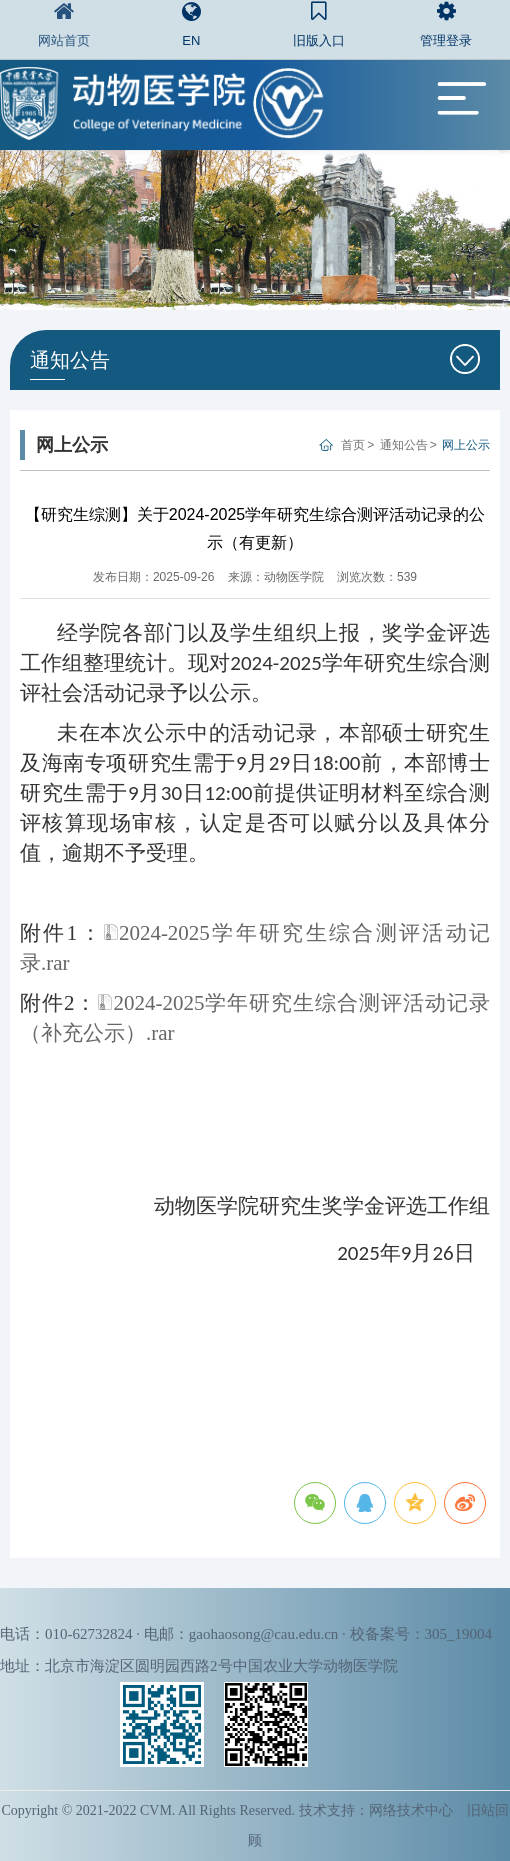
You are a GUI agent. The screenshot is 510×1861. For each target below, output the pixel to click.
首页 (353, 445)
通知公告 (404, 445)
